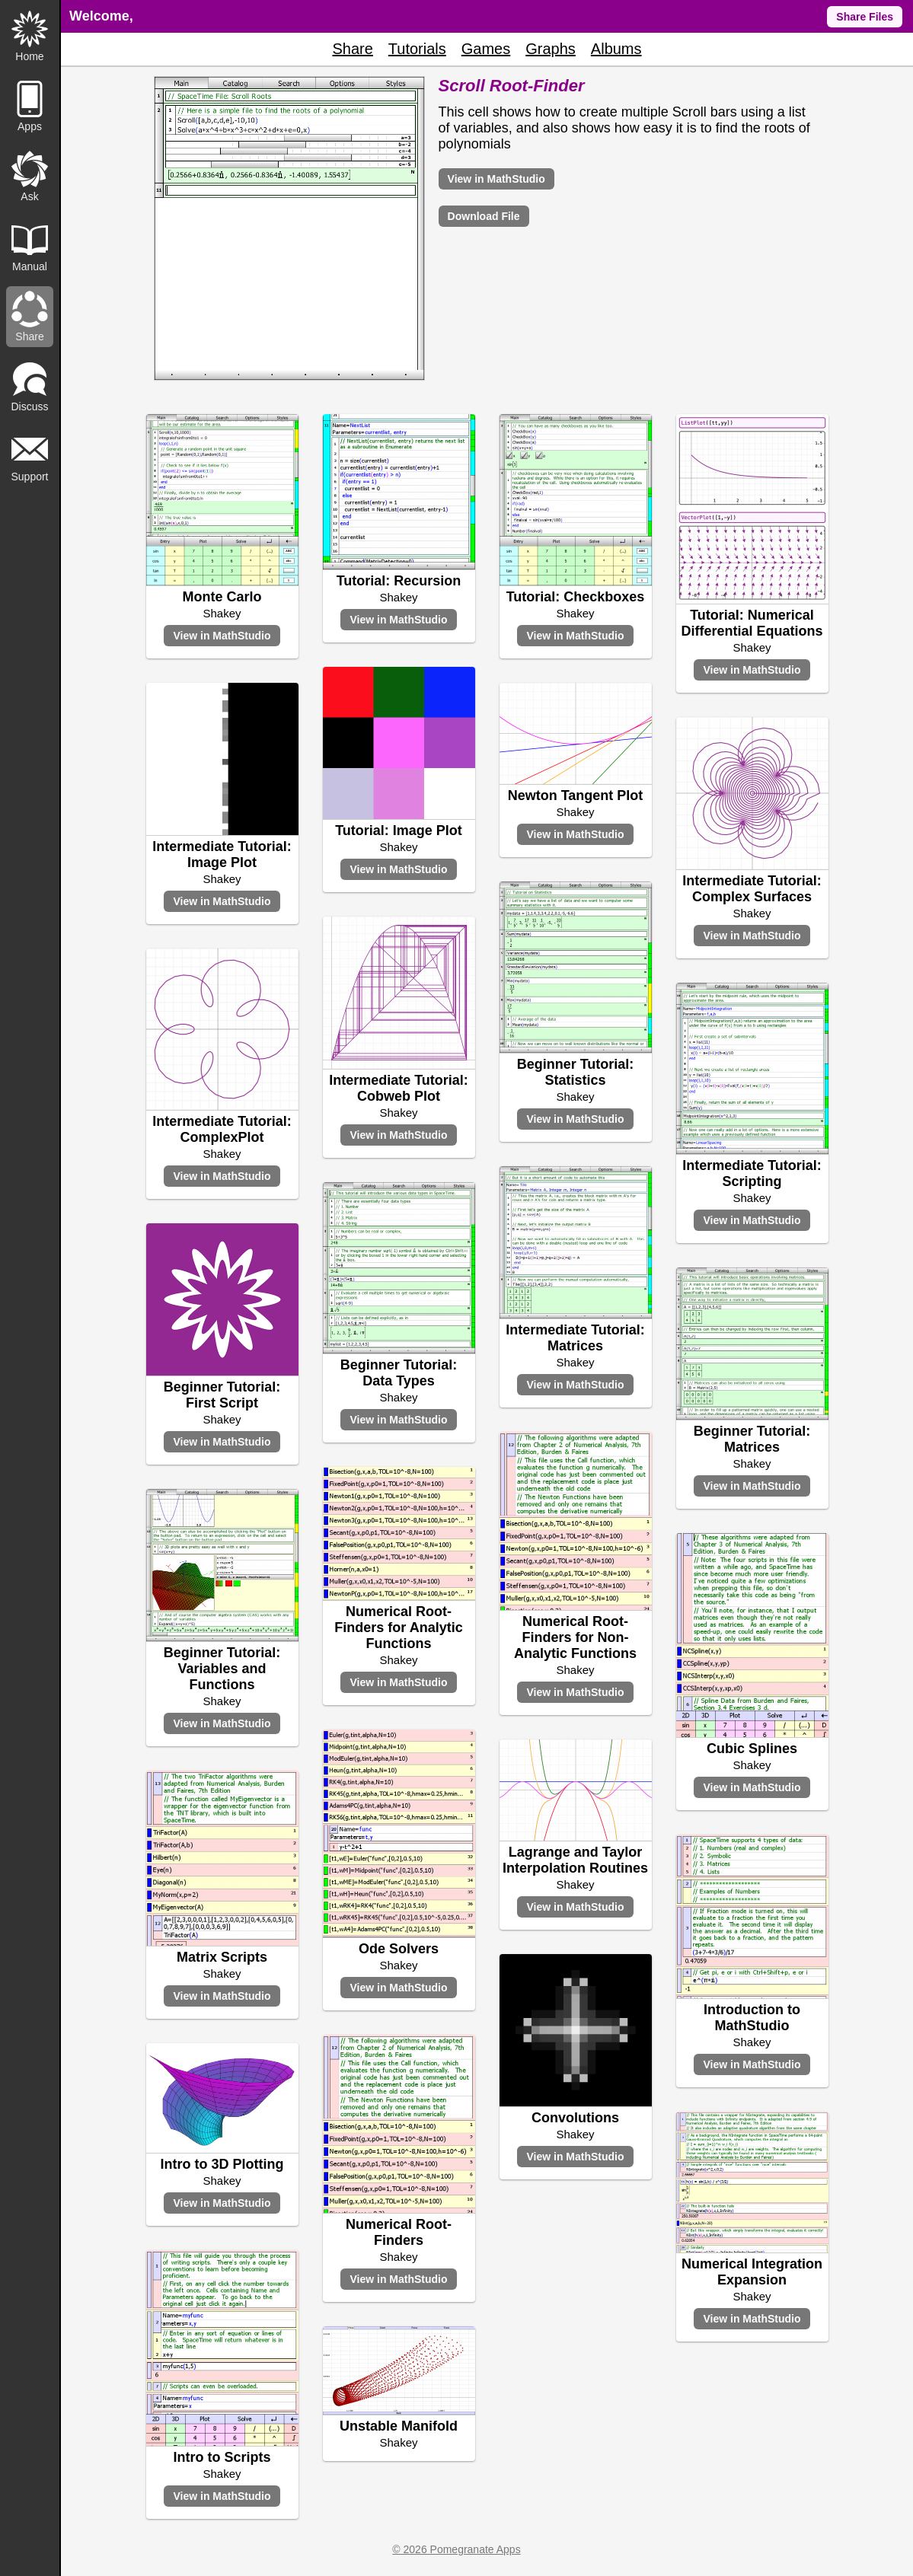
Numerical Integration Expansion (752, 2271)
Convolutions (575, 2117)
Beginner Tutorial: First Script (222, 1395)
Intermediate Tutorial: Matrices (575, 1337)
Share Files (864, 17)
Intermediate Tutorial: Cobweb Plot (398, 1088)
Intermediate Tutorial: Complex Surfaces (752, 888)
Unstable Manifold (399, 2426)
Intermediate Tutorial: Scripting (752, 1173)
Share (352, 48)
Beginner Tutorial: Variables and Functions (222, 1668)
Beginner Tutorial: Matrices (752, 1439)
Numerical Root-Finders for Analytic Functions (398, 1627)
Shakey (222, 613)
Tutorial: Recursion (399, 580)
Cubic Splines (752, 1748)
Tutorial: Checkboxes (575, 596)
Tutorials (417, 48)
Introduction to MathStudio (752, 2017)
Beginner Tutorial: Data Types (399, 1372)
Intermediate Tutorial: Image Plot (222, 854)
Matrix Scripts (222, 1957)
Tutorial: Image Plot (398, 830)
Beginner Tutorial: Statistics (575, 1072)
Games (485, 48)
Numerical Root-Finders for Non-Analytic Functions (575, 1637)
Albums (616, 48)
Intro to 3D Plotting (222, 2164)
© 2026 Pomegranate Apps (456, 2549)
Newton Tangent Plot (575, 795)
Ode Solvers (399, 1948)
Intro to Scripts (221, 2457)
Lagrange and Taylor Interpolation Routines (575, 1860)
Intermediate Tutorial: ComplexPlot (222, 1129)
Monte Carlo (221, 596)
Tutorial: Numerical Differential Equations (751, 623)
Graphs (550, 48)
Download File (484, 216)
